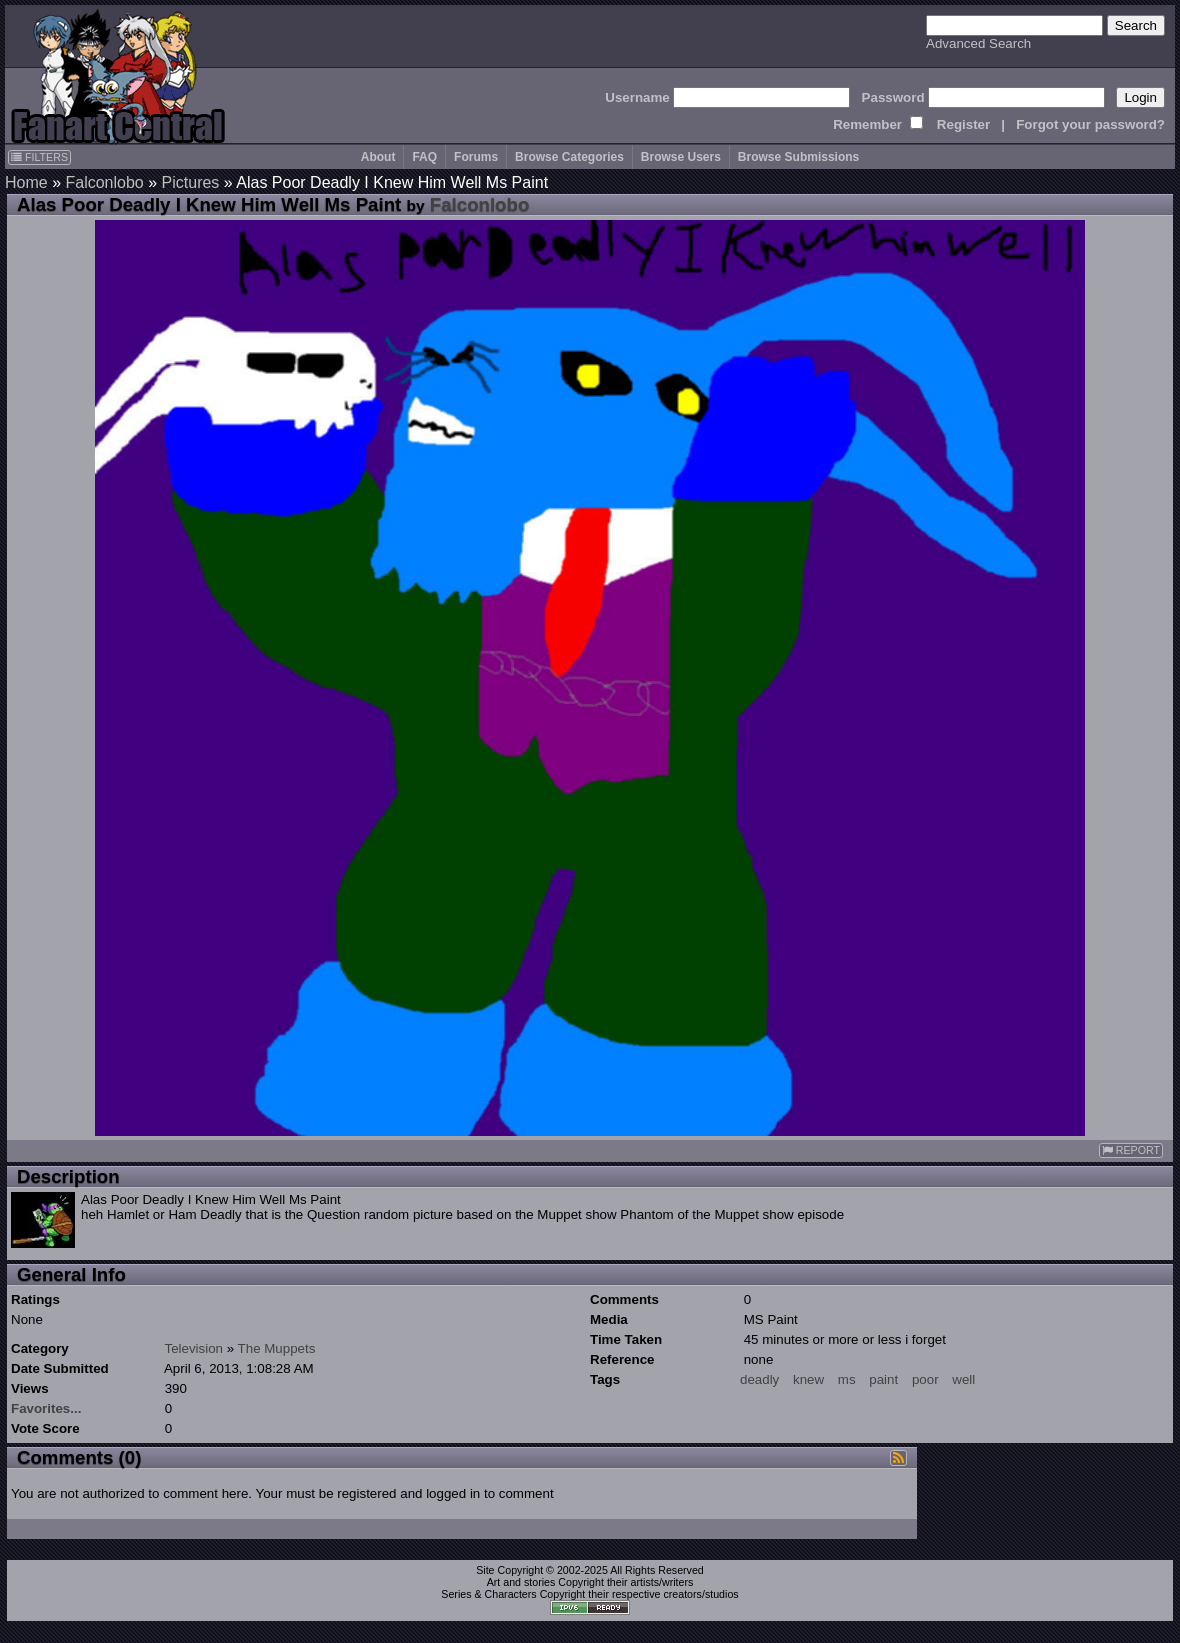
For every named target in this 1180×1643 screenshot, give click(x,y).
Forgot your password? (1090, 124)
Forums (476, 157)
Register (963, 124)
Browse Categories (569, 157)
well (963, 1379)
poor (925, 1379)
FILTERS (39, 157)
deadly (759, 1379)
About (378, 157)
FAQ (424, 157)
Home (26, 182)
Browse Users (681, 157)
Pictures (191, 182)
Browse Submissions (798, 157)
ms (847, 1379)
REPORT (1131, 1150)
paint (883, 1379)
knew (808, 1379)
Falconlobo (104, 182)
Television (193, 1348)
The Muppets (277, 1348)
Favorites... (46, 1408)
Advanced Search (978, 43)
